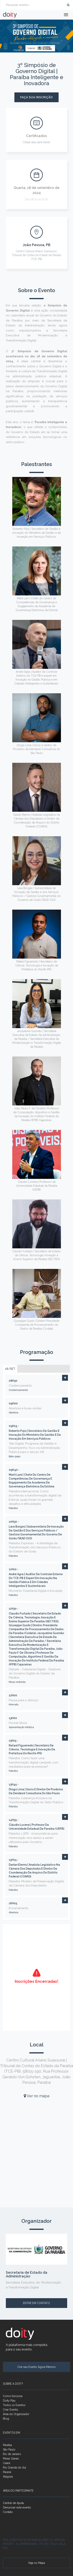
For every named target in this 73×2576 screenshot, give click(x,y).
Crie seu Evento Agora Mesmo (36, 2366)
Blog (6, 2418)
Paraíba (7, 2445)
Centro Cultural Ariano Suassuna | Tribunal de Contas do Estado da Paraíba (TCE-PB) (36, 255)
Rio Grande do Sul (14, 2467)
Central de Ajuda (13, 2503)
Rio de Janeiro (12, 2454)
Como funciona (12, 2396)
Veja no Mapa (36, 2562)
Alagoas (8, 2476)
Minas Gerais (11, 2458)
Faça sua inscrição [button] (36, 97)
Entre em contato (36, 2303)
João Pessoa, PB (36, 245)
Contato (8, 2512)
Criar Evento (10, 2409)
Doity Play (9, 2400)
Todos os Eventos (14, 2405)
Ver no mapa (36, 2096)
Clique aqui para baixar (36, 142)
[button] (65, 1378)
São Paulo (9, 2449)
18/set (10, 1368)
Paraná (7, 2472)
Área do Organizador (16, 2414)
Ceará (6, 2463)
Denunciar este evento (17, 2507)
